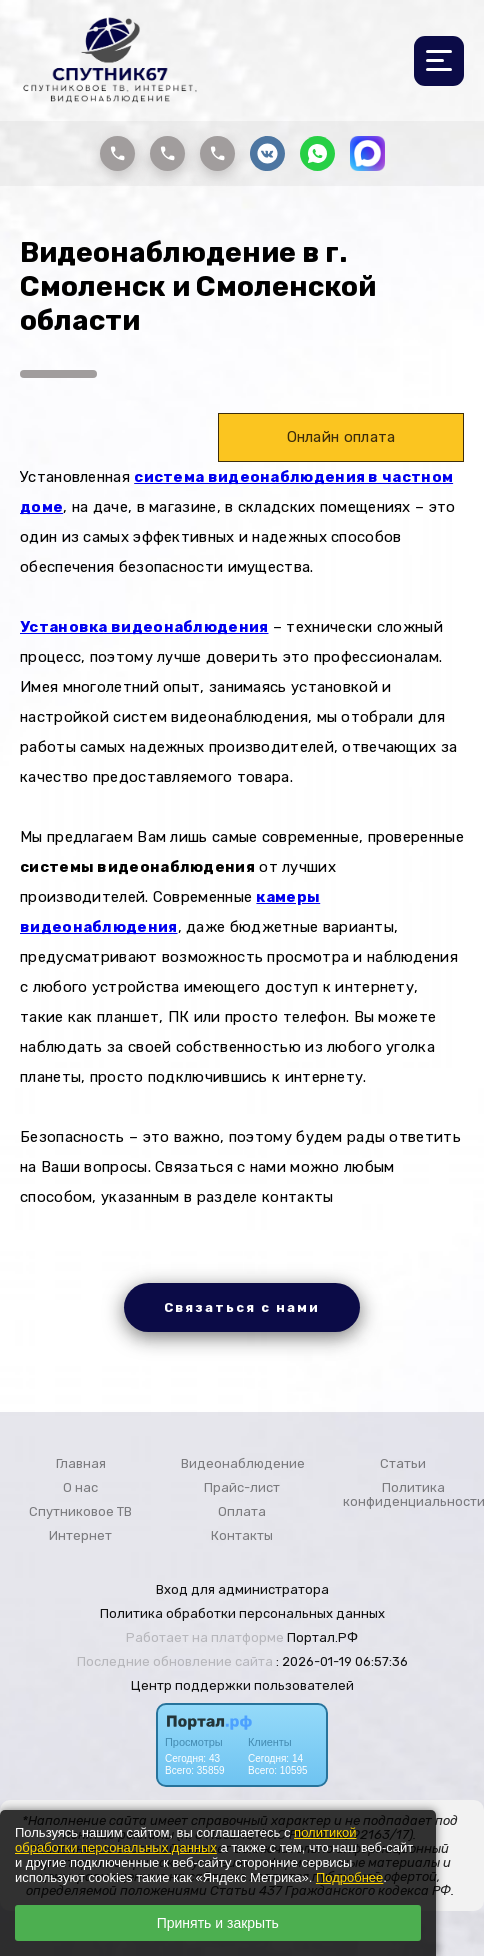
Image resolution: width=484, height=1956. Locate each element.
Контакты (242, 1536)
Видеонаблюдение (243, 1464)
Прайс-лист (242, 1488)
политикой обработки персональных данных (185, 1840)
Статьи (403, 1464)
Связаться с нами (242, 1307)
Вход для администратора (242, 1589)
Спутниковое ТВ (80, 1512)
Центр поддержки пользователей (242, 1685)
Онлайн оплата (341, 437)
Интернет (80, 1536)
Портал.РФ (322, 1637)
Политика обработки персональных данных (242, 1613)
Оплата (242, 1512)
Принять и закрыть (218, 1923)
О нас (80, 1488)
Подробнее (349, 1877)
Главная (81, 1464)
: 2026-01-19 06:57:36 (342, 1661)
